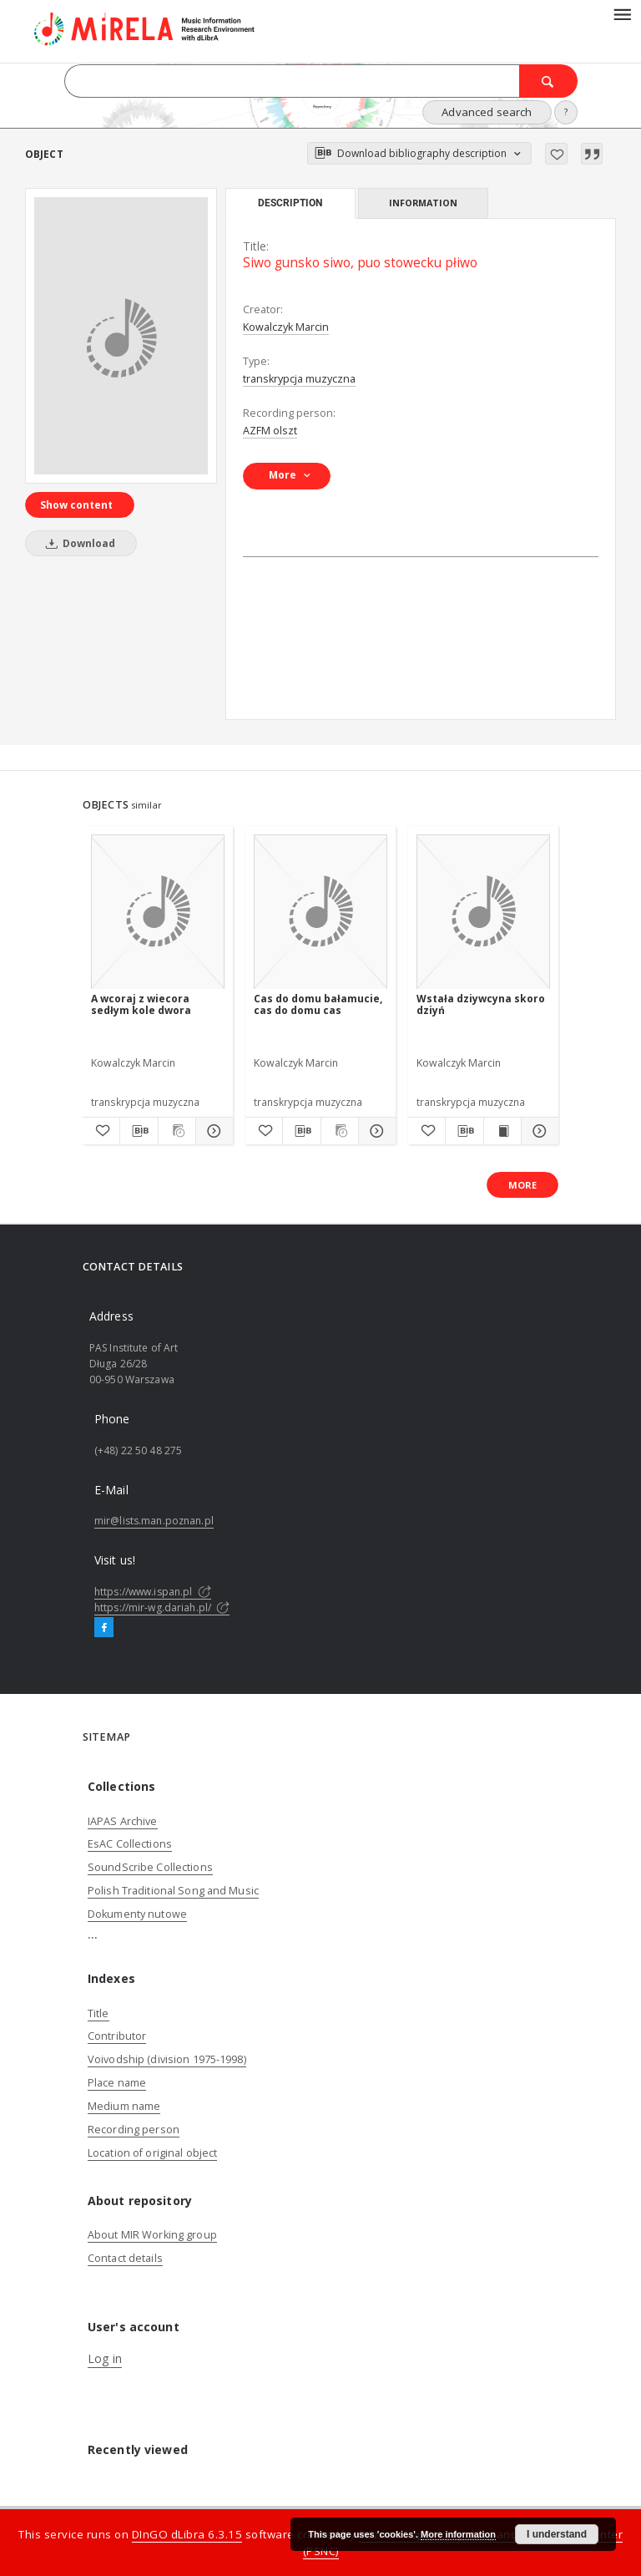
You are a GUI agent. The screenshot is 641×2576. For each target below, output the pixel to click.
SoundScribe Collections (150, 1867)
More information (458, 2534)
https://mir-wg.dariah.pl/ (162, 1607)
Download (77, 543)
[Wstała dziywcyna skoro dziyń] (483, 912)
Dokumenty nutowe (137, 1914)
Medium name (124, 2106)
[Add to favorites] (556, 154)
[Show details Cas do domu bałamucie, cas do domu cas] (374, 1131)
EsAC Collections (130, 1844)
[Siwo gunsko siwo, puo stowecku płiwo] (121, 335)
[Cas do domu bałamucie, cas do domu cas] (320, 912)
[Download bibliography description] (138, 1131)
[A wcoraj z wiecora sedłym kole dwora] (158, 912)
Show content (76, 505)
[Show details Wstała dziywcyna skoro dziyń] (537, 1131)
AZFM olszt (270, 430)
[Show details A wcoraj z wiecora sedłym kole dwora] (212, 1131)
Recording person (133, 2129)
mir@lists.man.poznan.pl (154, 1521)
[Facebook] (104, 1627)
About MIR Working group (152, 2235)
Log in (105, 2358)
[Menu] (622, 13)
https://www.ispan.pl (152, 1592)
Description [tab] (290, 203)
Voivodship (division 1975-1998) (167, 2059)
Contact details (125, 2258)
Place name (117, 2083)
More (522, 1185)
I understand (557, 2534)
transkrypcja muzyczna (299, 379)
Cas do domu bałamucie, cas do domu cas (318, 1004)
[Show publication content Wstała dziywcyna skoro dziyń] (502, 1131)
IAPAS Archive (123, 1821)
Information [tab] (423, 202)
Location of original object (152, 2153)
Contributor (117, 2036)
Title (98, 2013)
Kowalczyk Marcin (286, 327)
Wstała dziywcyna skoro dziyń (480, 1004)
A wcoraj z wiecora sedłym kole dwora (141, 1004)
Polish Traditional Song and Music (173, 1891)
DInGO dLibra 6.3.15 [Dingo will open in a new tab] (187, 2534)
